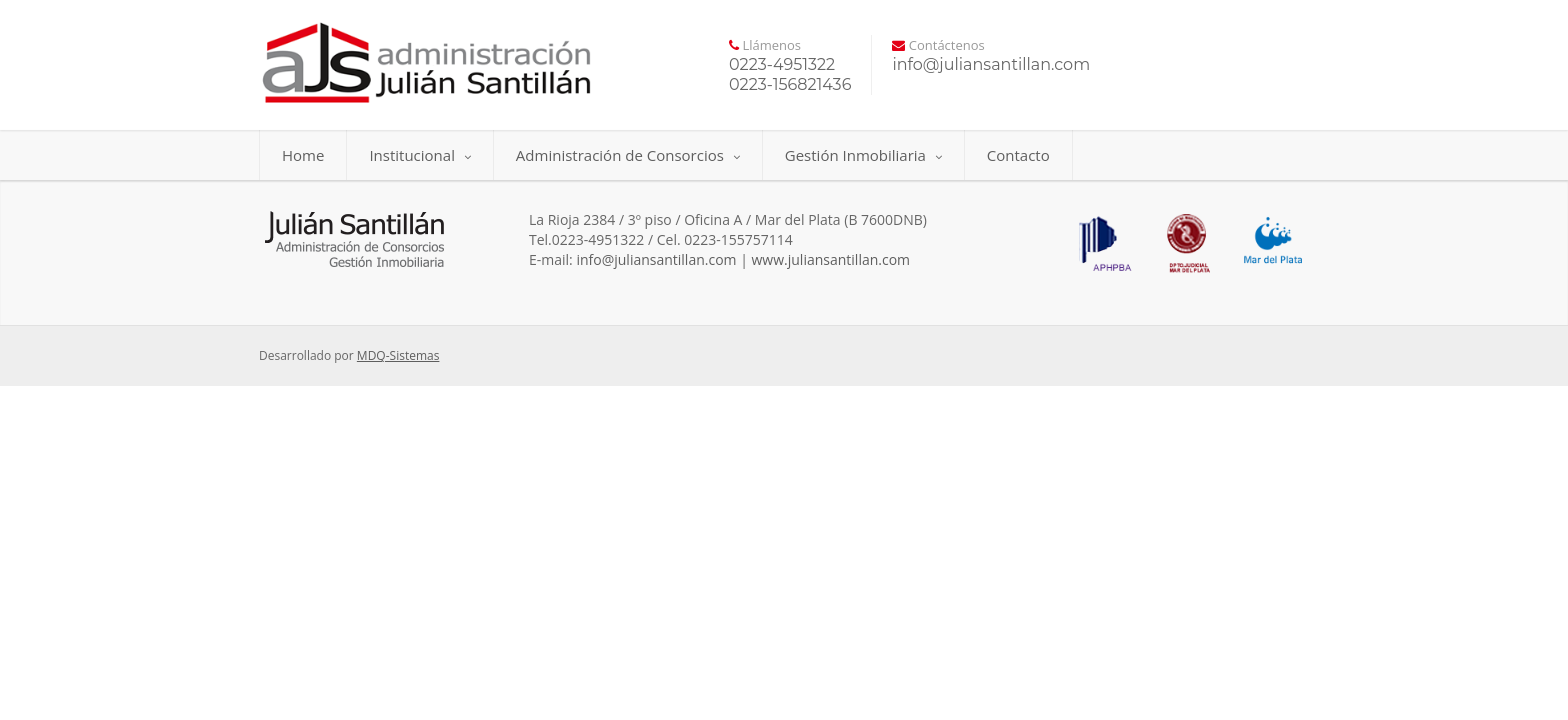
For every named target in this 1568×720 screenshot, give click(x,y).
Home (303, 155)
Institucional (419, 155)
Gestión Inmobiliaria (863, 155)
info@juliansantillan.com (656, 259)
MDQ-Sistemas (398, 355)
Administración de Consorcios (628, 155)
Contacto (1018, 155)
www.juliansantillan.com (831, 259)
